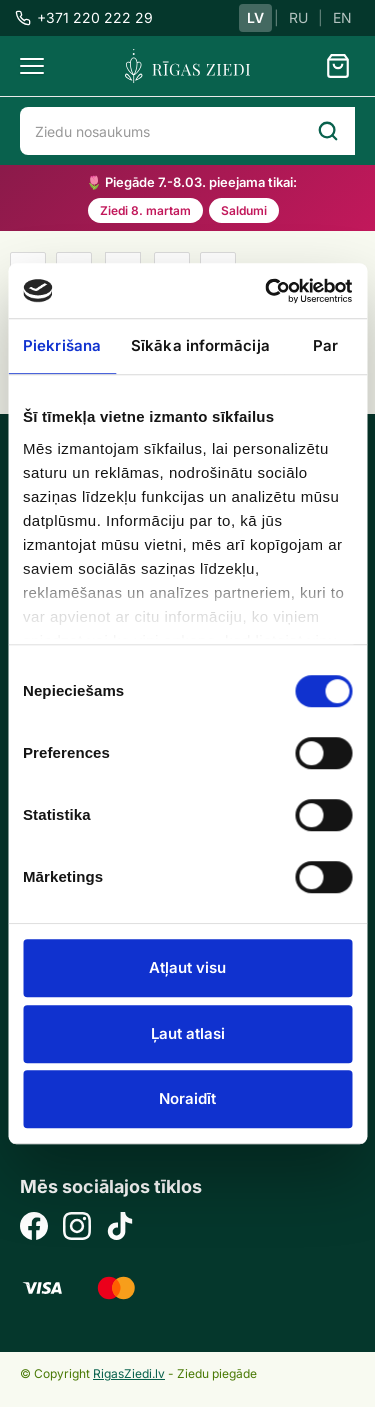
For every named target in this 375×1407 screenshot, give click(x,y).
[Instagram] (77, 1228)
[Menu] (32, 66)
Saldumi (244, 210)
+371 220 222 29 (84, 17)
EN (342, 17)
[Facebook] (34, 1228)
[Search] (328, 131)
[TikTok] (120, 1228)
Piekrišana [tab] (62, 345)
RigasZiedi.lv (129, 1373)
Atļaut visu (187, 967)
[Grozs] (338, 66)
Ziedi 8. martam (145, 210)
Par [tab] (325, 345)
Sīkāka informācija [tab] (200, 345)
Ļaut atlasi (188, 1033)
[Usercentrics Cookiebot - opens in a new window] (267, 291)
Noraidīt (187, 1098)
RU (298, 17)
